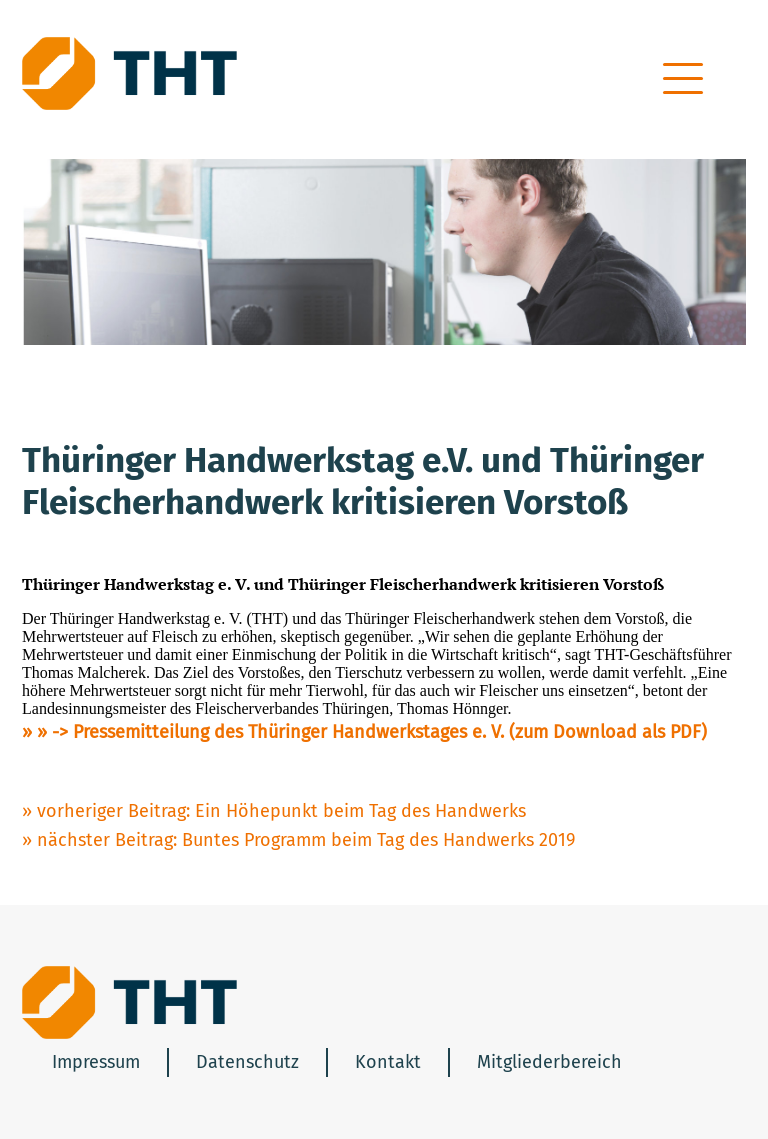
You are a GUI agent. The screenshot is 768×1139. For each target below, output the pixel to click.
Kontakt (388, 1062)
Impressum (96, 1062)
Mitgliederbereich (549, 1062)
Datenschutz (247, 1062)
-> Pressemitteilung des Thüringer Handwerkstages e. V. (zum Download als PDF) (379, 732)
